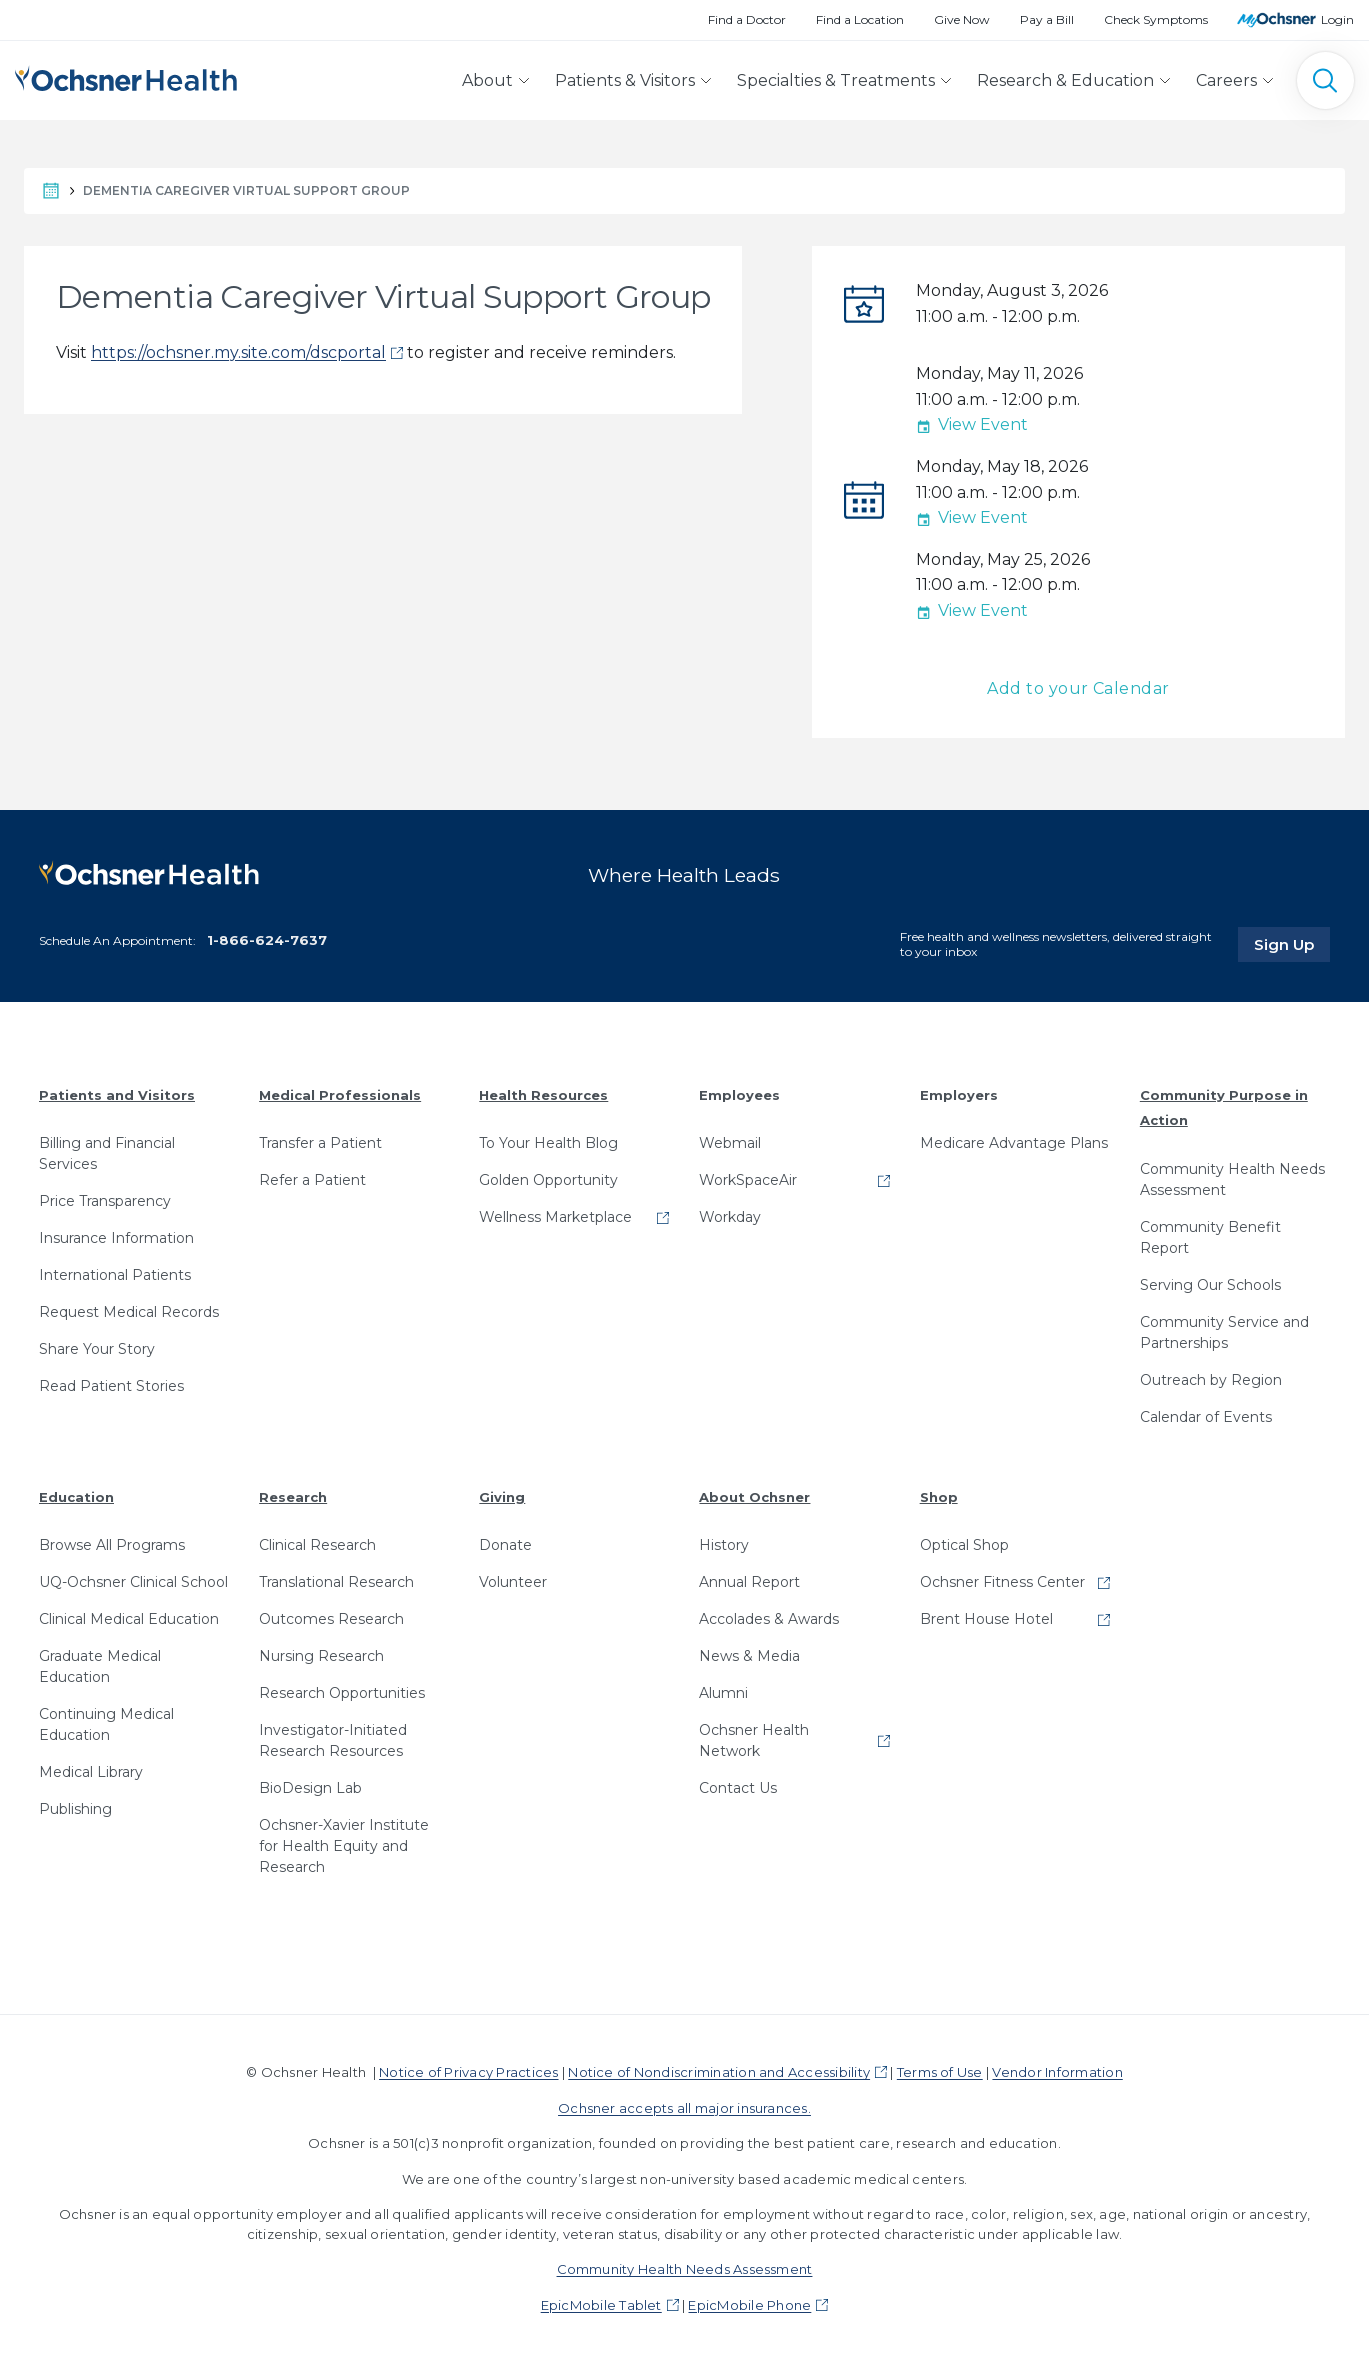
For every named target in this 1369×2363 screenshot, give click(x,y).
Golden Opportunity (548, 1180)
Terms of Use (940, 2072)
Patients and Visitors (117, 1095)
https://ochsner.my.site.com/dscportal (238, 352)
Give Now (962, 19)
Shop (939, 1497)
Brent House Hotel (986, 1619)
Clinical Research (317, 1545)
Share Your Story (97, 1349)
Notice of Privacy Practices (468, 2072)
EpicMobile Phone (749, 2305)
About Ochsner (754, 1497)
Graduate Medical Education (100, 1666)
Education (76, 1497)
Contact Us (738, 1788)
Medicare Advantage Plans (1014, 1143)
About (487, 80)
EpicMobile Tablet (601, 2305)
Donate (505, 1545)
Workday (730, 1217)
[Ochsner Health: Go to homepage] (126, 76)
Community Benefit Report (1210, 1237)
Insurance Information (116, 1238)
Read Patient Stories (111, 1386)
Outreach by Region (1211, 1380)
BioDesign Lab (310, 1788)
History (724, 1545)
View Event (972, 424)
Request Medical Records (129, 1312)
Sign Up (1292, 944)
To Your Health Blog (548, 1143)
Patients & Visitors (625, 80)
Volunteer (513, 1582)
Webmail (730, 1143)
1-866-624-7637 (267, 940)
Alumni (723, 1693)
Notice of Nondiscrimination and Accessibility (719, 2072)
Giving (502, 1497)
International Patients (115, 1275)
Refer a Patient (312, 1180)
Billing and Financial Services (107, 1153)
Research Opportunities (342, 1693)
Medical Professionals (340, 1095)
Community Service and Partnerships (1224, 1332)
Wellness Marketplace (555, 1217)
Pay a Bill (1047, 19)
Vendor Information (1057, 2072)
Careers (1226, 80)
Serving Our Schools (1210, 1285)
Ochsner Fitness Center (1002, 1582)
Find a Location (860, 19)
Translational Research (336, 1582)
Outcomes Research (331, 1619)
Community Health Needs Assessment (1232, 1179)
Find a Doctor (747, 19)
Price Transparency (105, 1201)
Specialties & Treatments (836, 80)
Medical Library (91, 1772)
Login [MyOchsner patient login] (1337, 19)
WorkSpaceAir (748, 1180)
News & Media (749, 1656)
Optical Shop (964, 1545)
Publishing (75, 1809)
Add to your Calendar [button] (1078, 688)
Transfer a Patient (320, 1143)
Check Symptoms (1156, 19)
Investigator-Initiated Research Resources (333, 1740)
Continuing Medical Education (106, 1724)
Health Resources (543, 1095)
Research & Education (1065, 80)
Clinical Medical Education (129, 1619)
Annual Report (749, 1582)
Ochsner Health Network (754, 1740)
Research (293, 1497)
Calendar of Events (1206, 1417)
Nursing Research (321, 1656)
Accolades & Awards (769, 1619)
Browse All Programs (112, 1545)
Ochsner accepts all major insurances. (684, 2108)
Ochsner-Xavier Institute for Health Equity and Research (344, 1846)
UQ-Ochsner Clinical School (133, 1582)
